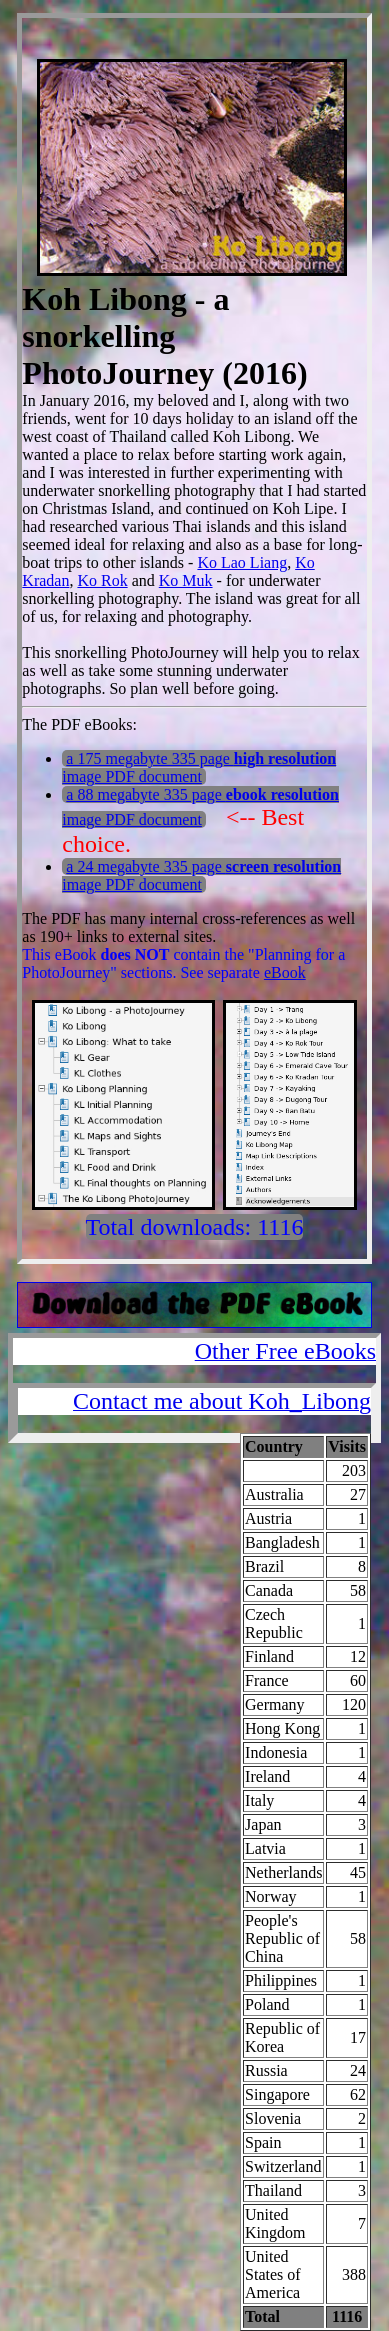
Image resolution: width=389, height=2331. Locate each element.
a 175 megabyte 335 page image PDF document (199, 767)
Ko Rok (102, 580)
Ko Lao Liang (242, 562)
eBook (285, 972)
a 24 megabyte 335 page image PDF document (201, 875)
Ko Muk (186, 580)
